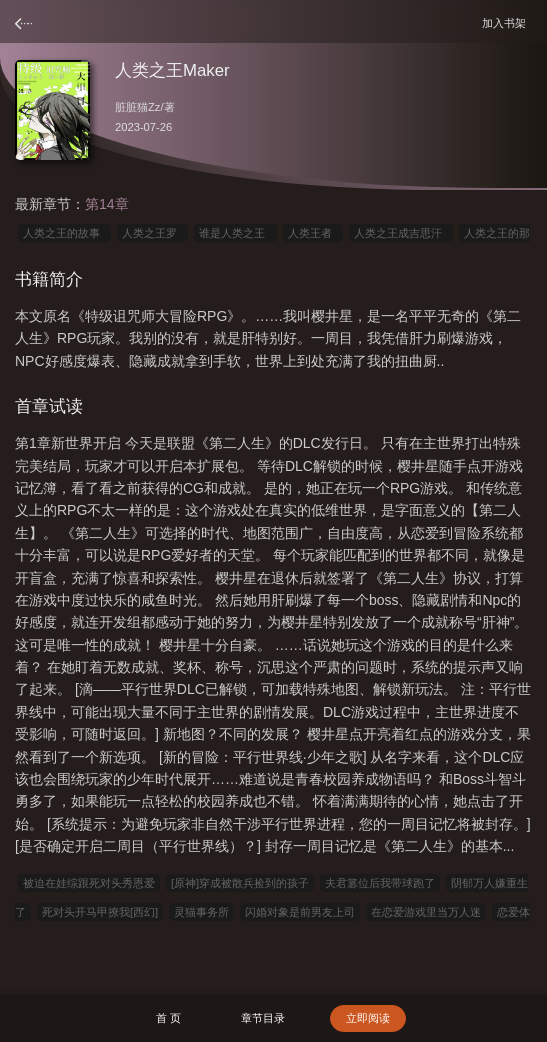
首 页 (168, 1018)
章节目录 (263, 1018)
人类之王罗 (152, 233)
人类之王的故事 (64, 233)
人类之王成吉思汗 (401, 233)
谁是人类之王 (235, 233)
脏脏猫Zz (137, 107)
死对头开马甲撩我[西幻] (100, 912)
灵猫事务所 (201, 912)
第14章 (107, 204)
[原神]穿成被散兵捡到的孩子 (240, 883)
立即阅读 (368, 1018)
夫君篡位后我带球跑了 (380, 883)
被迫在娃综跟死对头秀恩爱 (89, 883)
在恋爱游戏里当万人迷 (426, 912)
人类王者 (313, 233)
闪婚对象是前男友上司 (300, 912)
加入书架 (507, 22)
